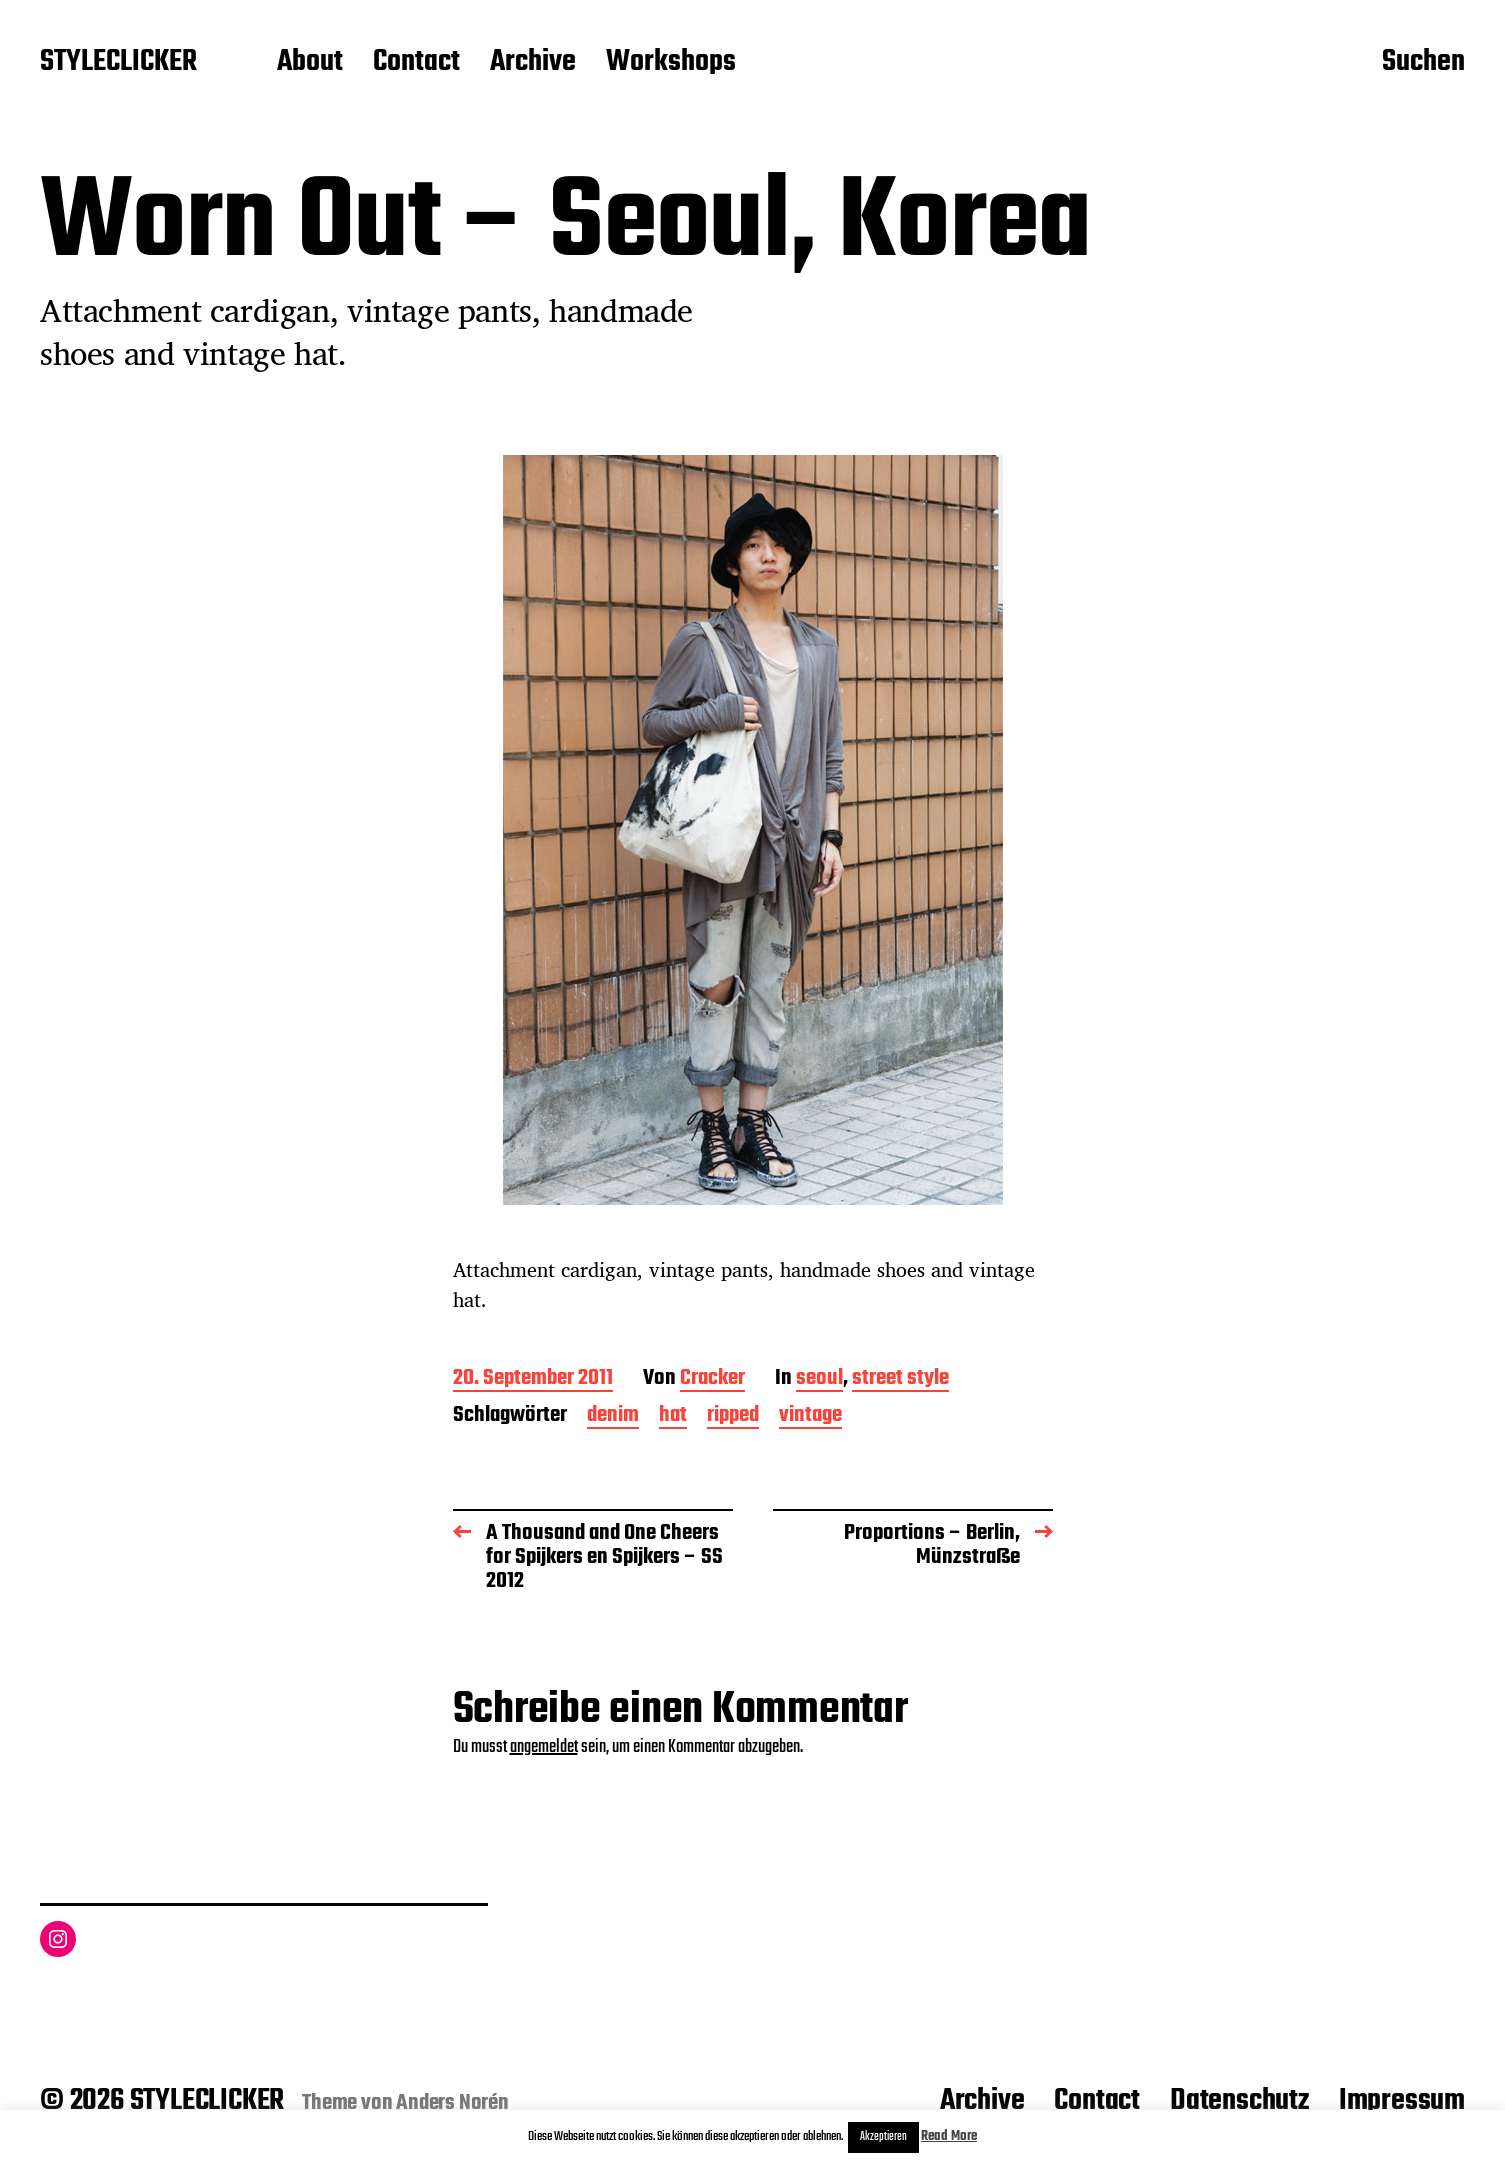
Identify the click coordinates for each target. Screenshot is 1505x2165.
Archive (533, 63)
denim (613, 1416)
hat (673, 1416)
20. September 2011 (533, 1379)
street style (900, 1379)
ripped (733, 1416)
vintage (810, 1416)
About (310, 63)
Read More (949, 2136)
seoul (819, 1379)
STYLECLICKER (118, 63)
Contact (416, 63)
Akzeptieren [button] (883, 2137)
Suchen (1423, 63)
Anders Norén (452, 2103)
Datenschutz (1239, 2101)
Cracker (712, 1379)
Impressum (1402, 2101)
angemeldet (544, 1747)
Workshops (671, 63)
